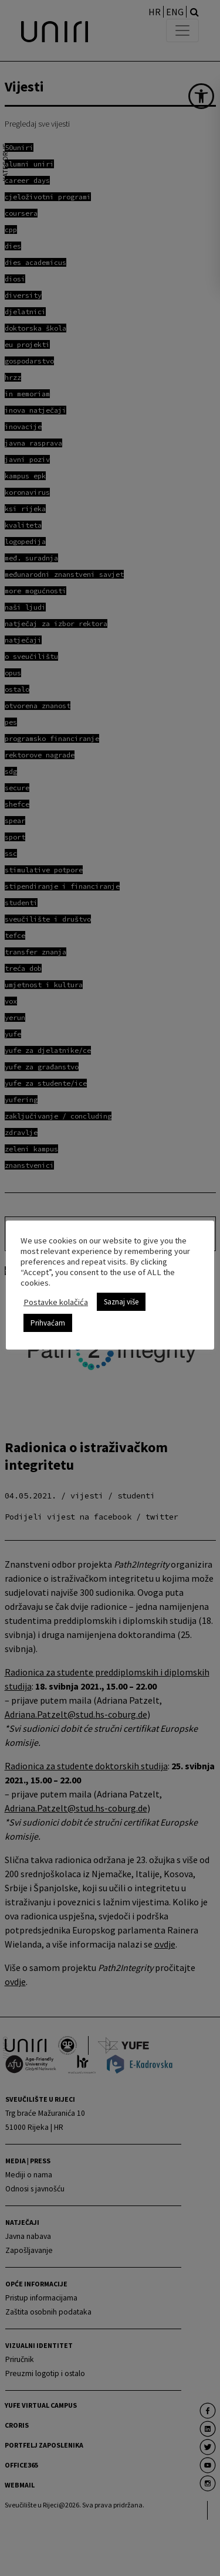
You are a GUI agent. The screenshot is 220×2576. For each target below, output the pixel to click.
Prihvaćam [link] (48, 1323)
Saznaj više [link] (121, 1302)
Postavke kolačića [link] (55, 1302)
